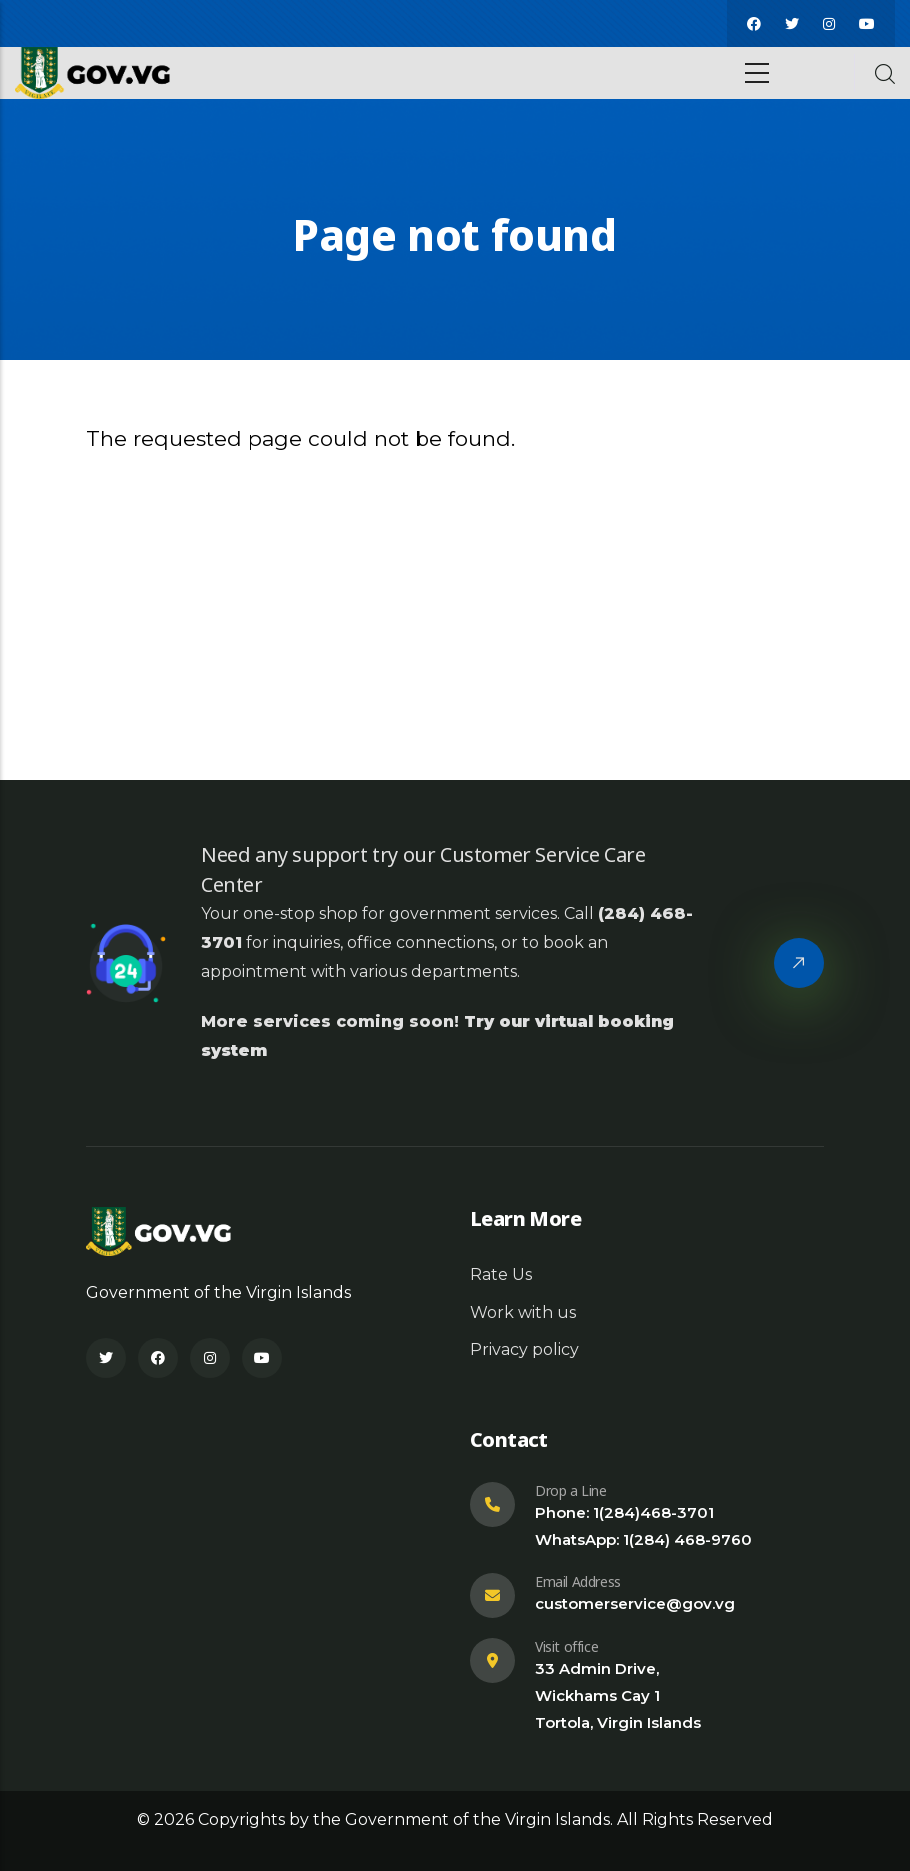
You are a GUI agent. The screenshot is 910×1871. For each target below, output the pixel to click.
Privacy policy (524, 1349)
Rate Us (501, 1274)
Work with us (523, 1312)
